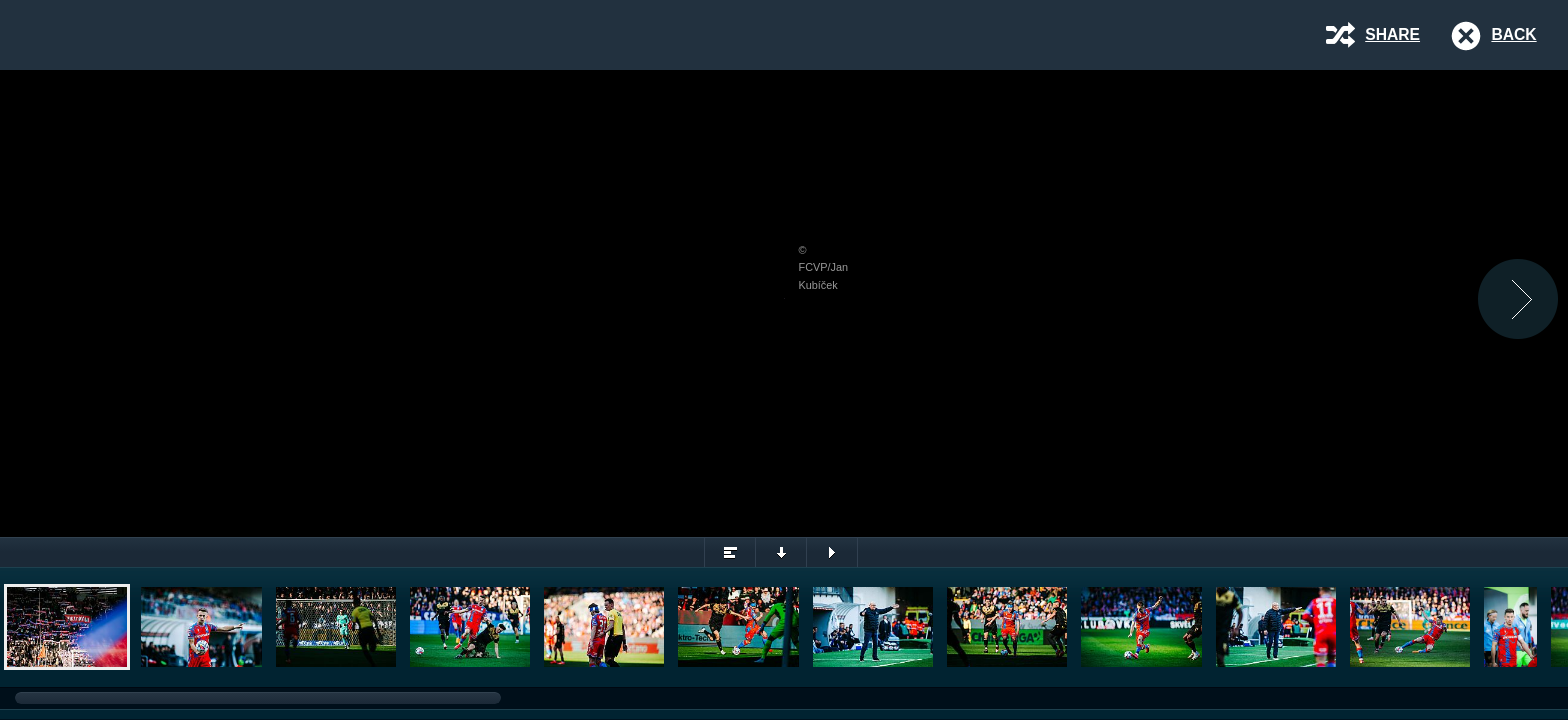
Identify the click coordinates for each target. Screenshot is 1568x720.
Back (1513, 34)
